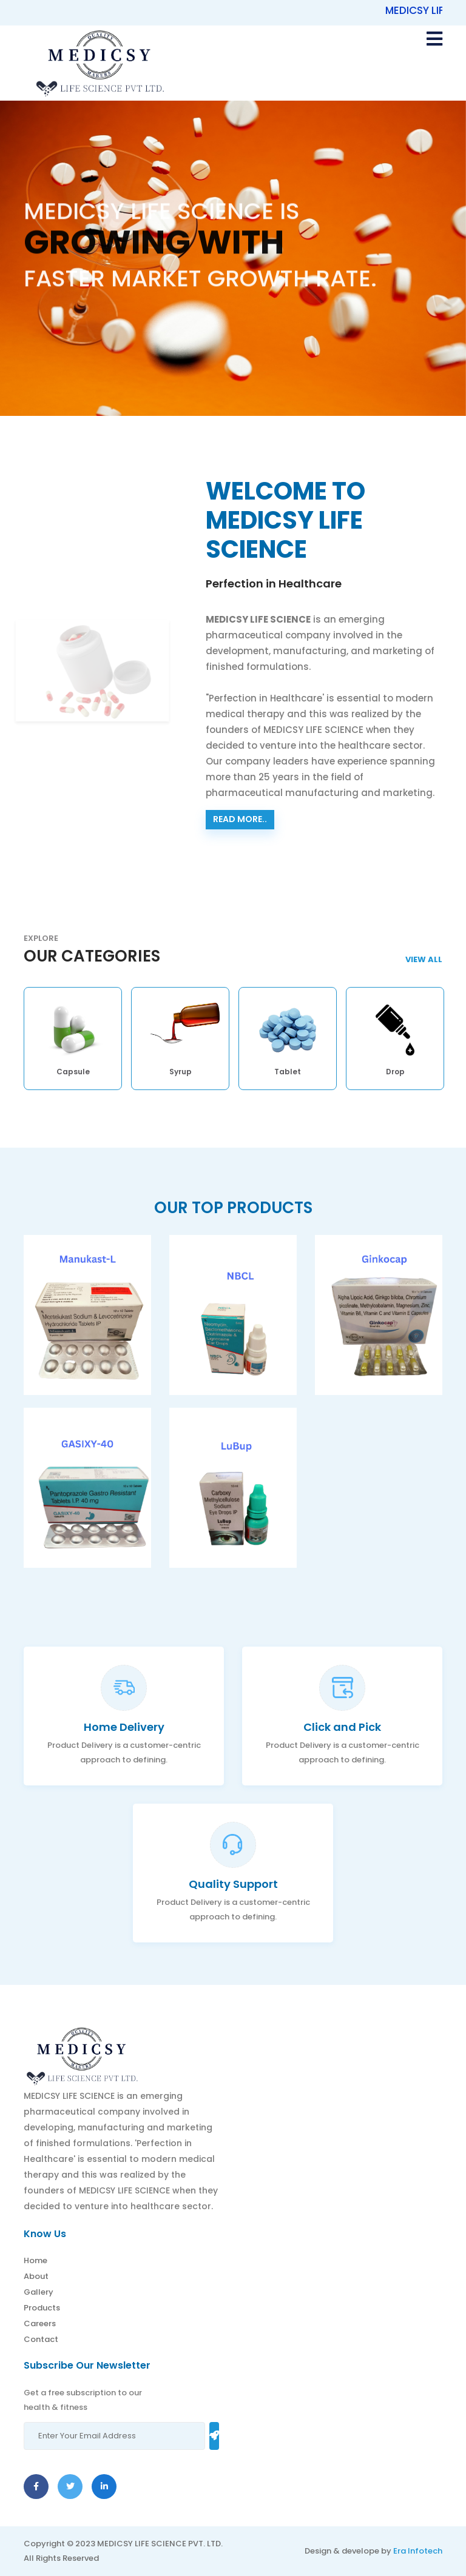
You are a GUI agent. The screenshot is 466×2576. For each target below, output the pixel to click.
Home (35, 2260)
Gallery (38, 2292)
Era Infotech (417, 2551)
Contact (41, 2339)
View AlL (423, 959)
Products (42, 2307)
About (36, 2276)
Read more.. (240, 819)
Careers (40, 2323)
